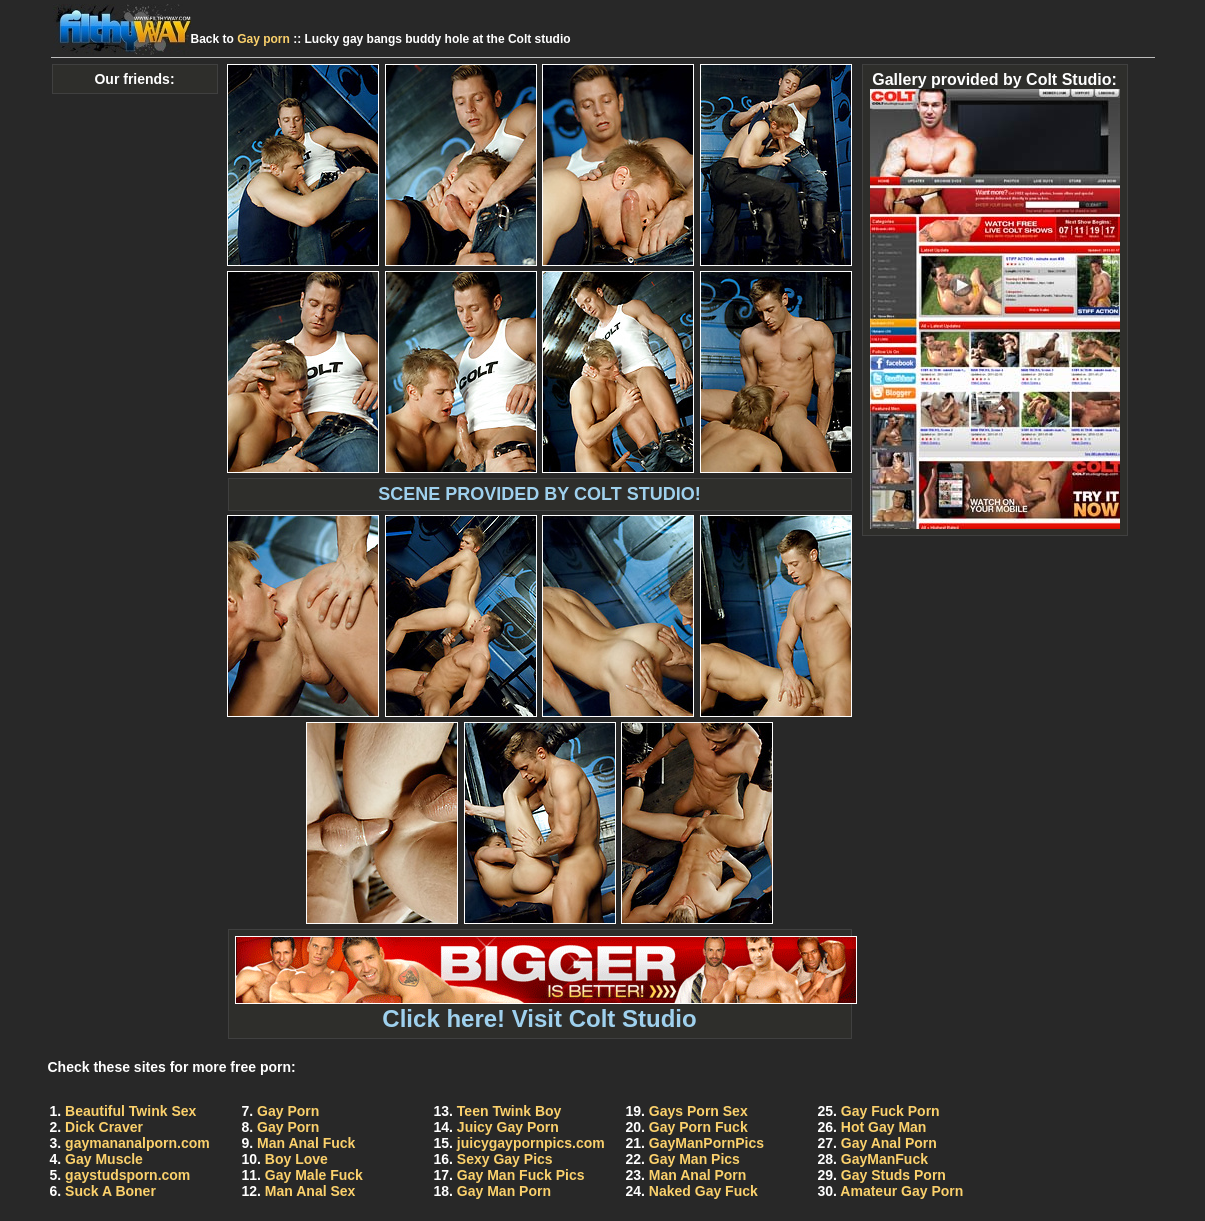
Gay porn (263, 39)
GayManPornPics (706, 1143)
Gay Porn (288, 1111)
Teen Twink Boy (509, 1111)
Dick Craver (104, 1127)
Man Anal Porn (698, 1175)
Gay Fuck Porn (890, 1111)
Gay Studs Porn (893, 1175)
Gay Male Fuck (314, 1175)
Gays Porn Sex (698, 1111)
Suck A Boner (110, 1191)
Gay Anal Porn (889, 1143)
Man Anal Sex (310, 1191)
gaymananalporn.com (137, 1143)
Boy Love (296, 1159)
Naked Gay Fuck (703, 1191)
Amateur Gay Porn (901, 1191)
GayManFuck (884, 1159)
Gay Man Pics (694, 1159)
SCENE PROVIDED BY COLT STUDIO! (539, 494)
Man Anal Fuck (306, 1143)
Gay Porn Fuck (698, 1127)
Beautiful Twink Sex (130, 1111)
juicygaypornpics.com (531, 1143)
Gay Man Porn (504, 1191)
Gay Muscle (104, 1159)
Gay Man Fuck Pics (521, 1175)
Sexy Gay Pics (505, 1159)
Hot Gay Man (884, 1127)
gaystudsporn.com (127, 1175)
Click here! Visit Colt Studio (546, 1007)
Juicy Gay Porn (508, 1127)
